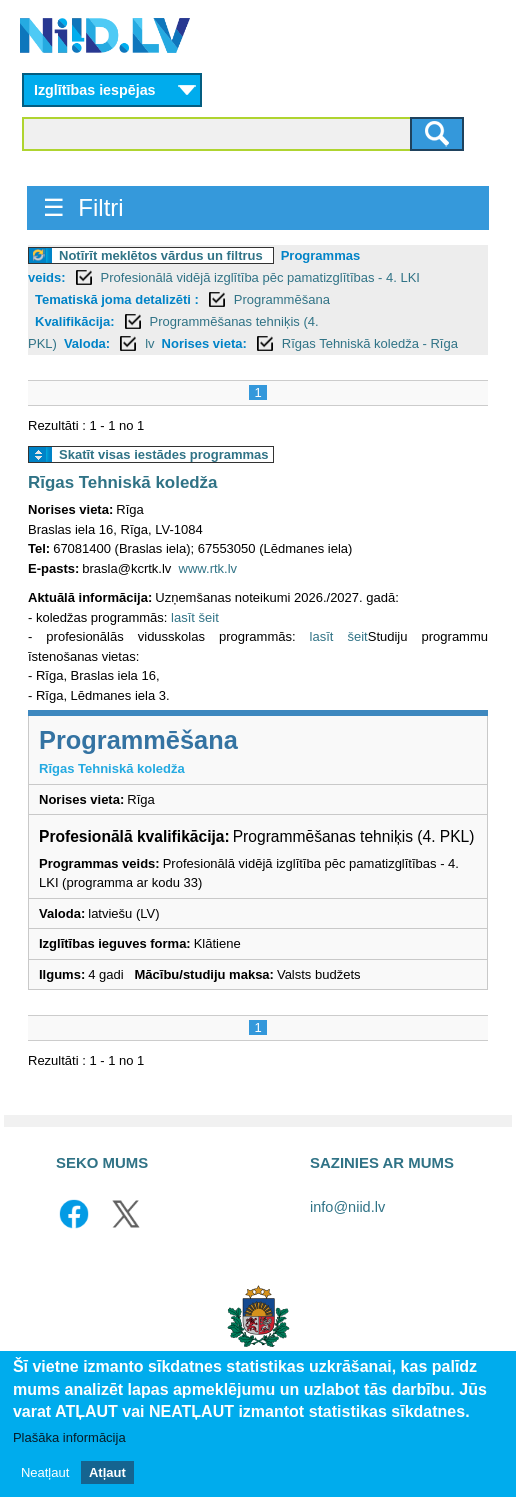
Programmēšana (282, 299)
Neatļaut (45, 1472)
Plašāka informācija (69, 1437)
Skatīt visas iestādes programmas (164, 454)
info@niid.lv (347, 1207)
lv (149, 343)
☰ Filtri (83, 207)
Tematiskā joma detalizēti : (117, 299)
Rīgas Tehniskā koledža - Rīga (370, 343)
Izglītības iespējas (95, 90)
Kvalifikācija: (75, 321)
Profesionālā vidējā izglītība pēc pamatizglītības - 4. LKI (260, 277)
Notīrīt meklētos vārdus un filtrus (161, 255)
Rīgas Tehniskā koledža (122, 482)
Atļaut (107, 1472)
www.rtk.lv (208, 568)
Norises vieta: (204, 343)
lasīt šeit (195, 617)
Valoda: (87, 343)
